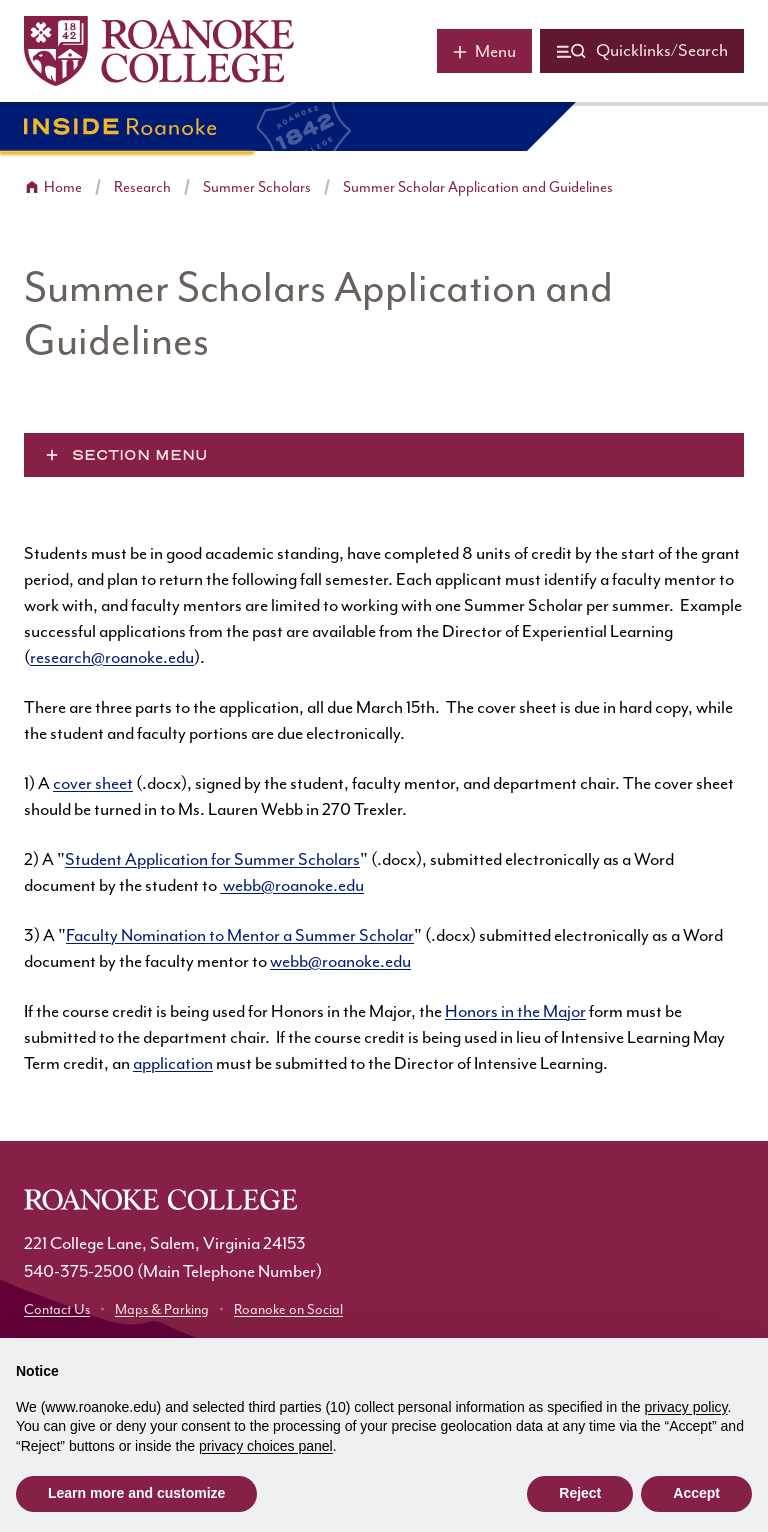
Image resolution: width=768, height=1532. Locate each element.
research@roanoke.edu (112, 658)
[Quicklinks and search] (642, 51)
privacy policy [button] (686, 1407)
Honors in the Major (515, 1012)
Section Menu (140, 455)
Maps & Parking (162, 1310)
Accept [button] (696, 1493)
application (173, 1064)
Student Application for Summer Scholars (212, 860)
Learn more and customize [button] (136, 1493)
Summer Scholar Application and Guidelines (478, 187)
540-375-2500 (79, 1272)
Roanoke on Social (288, 1310)
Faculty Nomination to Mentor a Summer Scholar (240, 936)
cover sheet (93, 784)
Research (142, 187)
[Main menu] (484, 51)
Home (63, 187)
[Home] (159, 51)
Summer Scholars (257, 187)
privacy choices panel (266, 1446)
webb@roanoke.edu (292, 886)
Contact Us (57, 1310)
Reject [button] (580, 1493)
